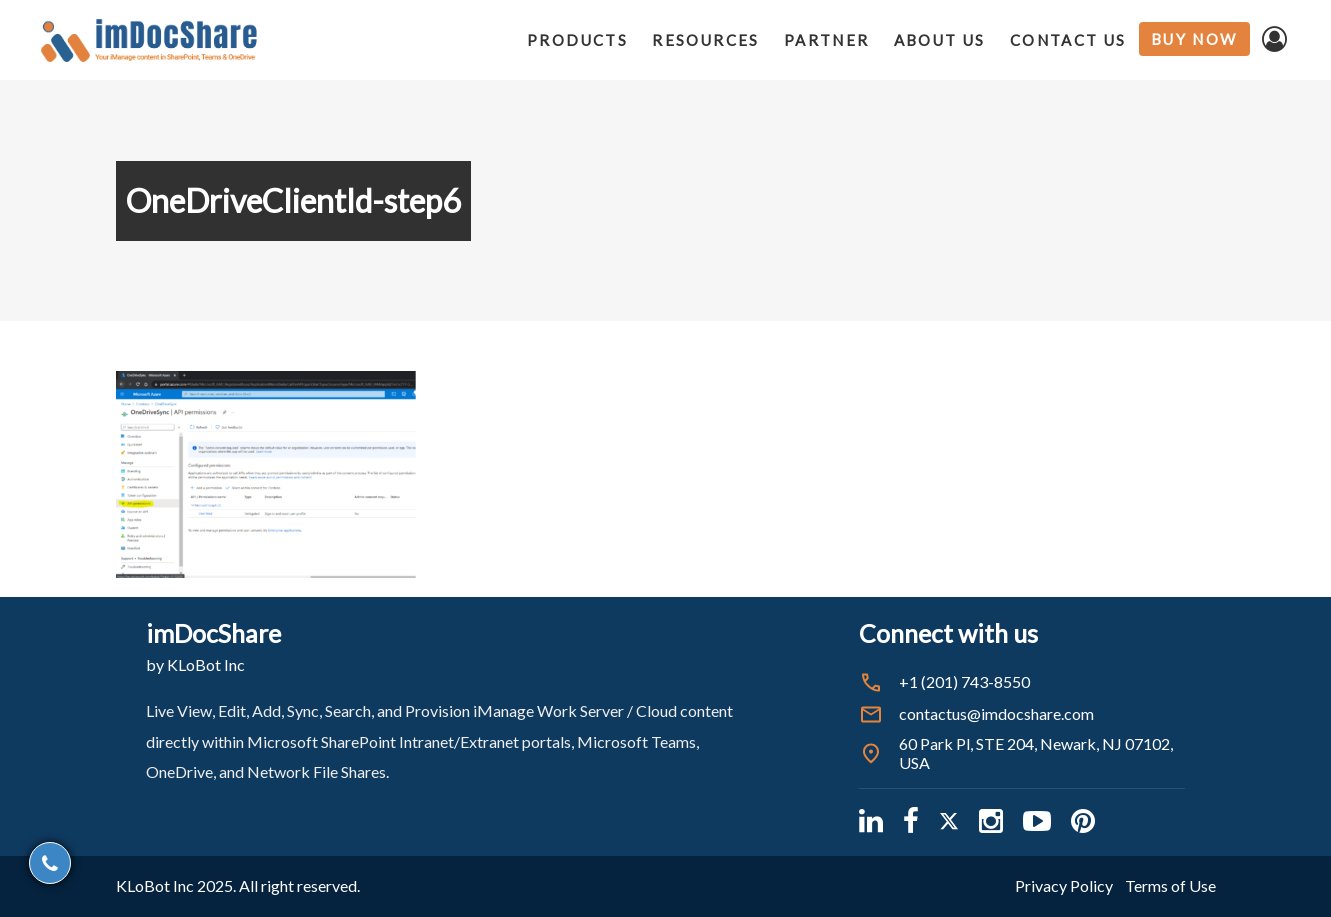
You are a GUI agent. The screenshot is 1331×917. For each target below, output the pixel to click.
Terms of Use (1170, 885)
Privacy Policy (1064, 885)
